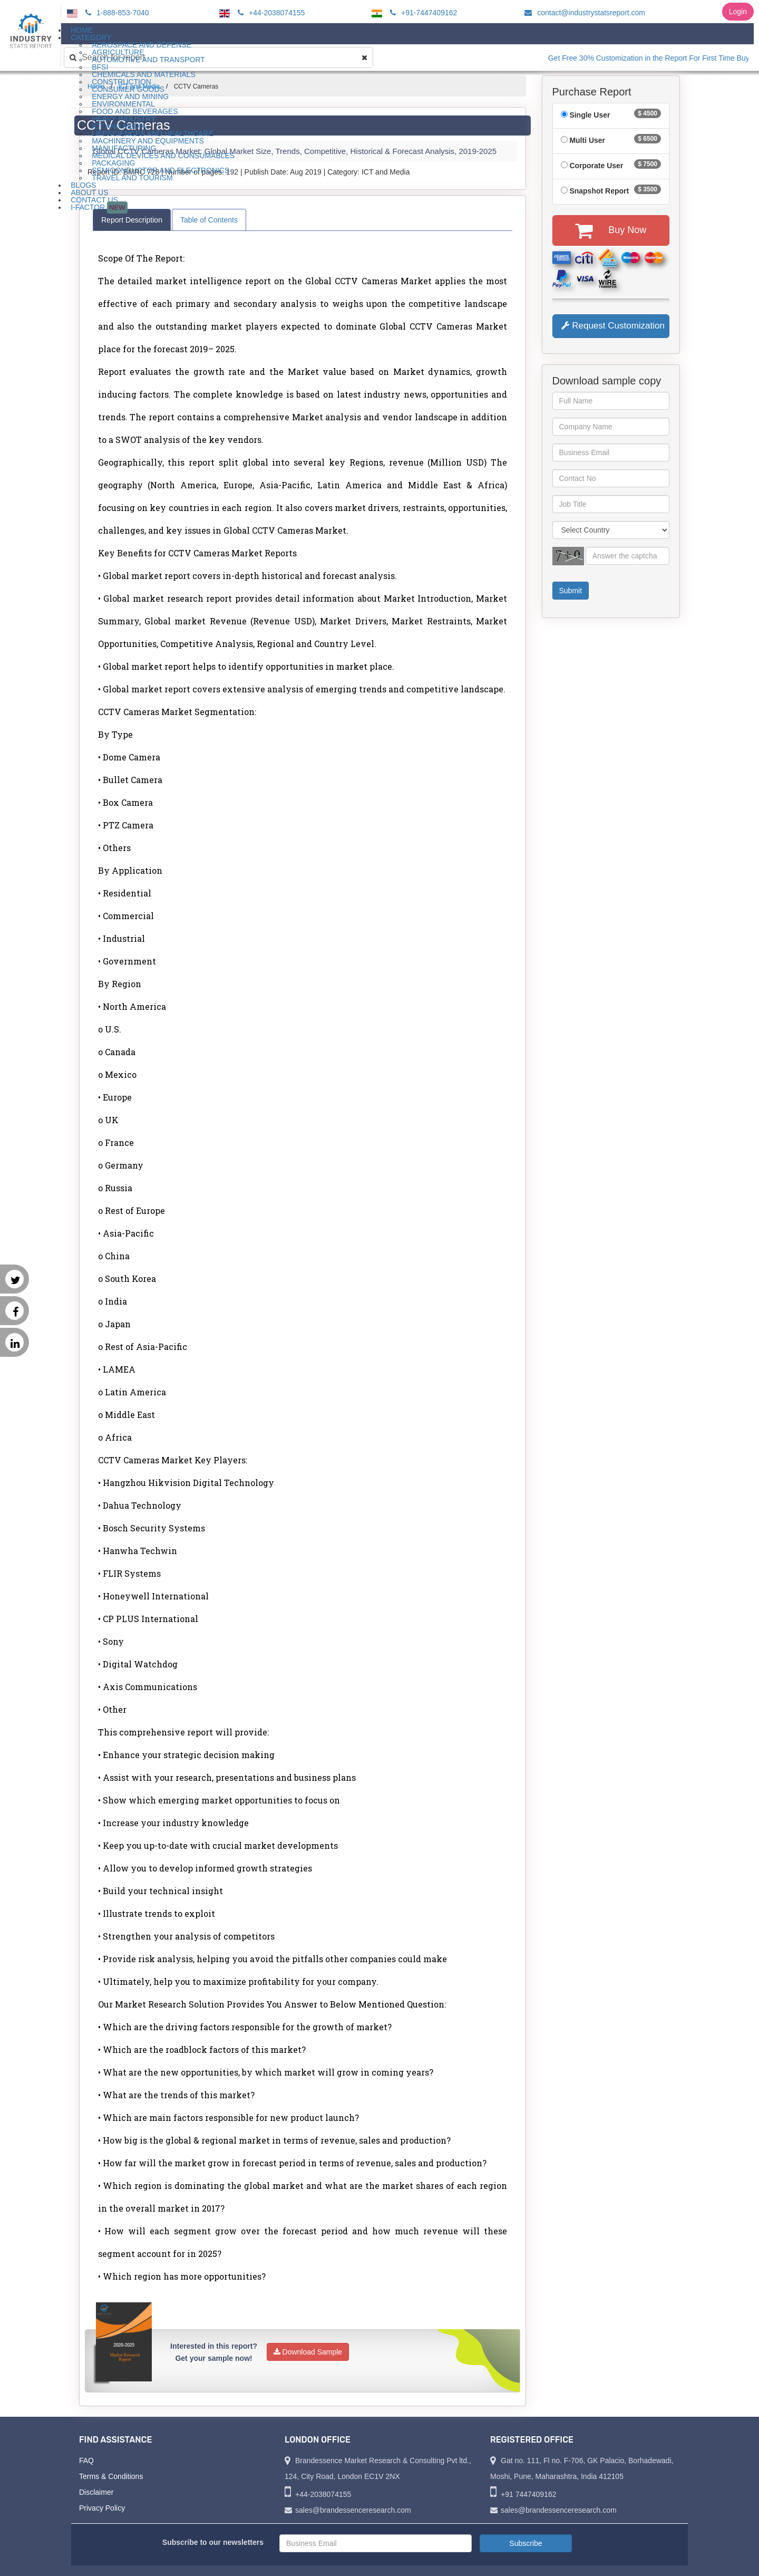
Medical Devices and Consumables (163, 155)
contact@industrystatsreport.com (583, 13)
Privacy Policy (102, 2508)
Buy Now (610, 230)
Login (738, 11)
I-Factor (99, 207)
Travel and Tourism (132, 177)
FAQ (86, 2460)
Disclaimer (96, 2492)
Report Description (131, 220)
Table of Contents (209, 220)
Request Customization (613, 326)
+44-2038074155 (270, 12)
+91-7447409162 (422, 12)
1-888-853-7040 (115, 12)
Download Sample (308, 2352)
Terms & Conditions (111, 2476)
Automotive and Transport (148, 59)
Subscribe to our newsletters (213, 2542)
